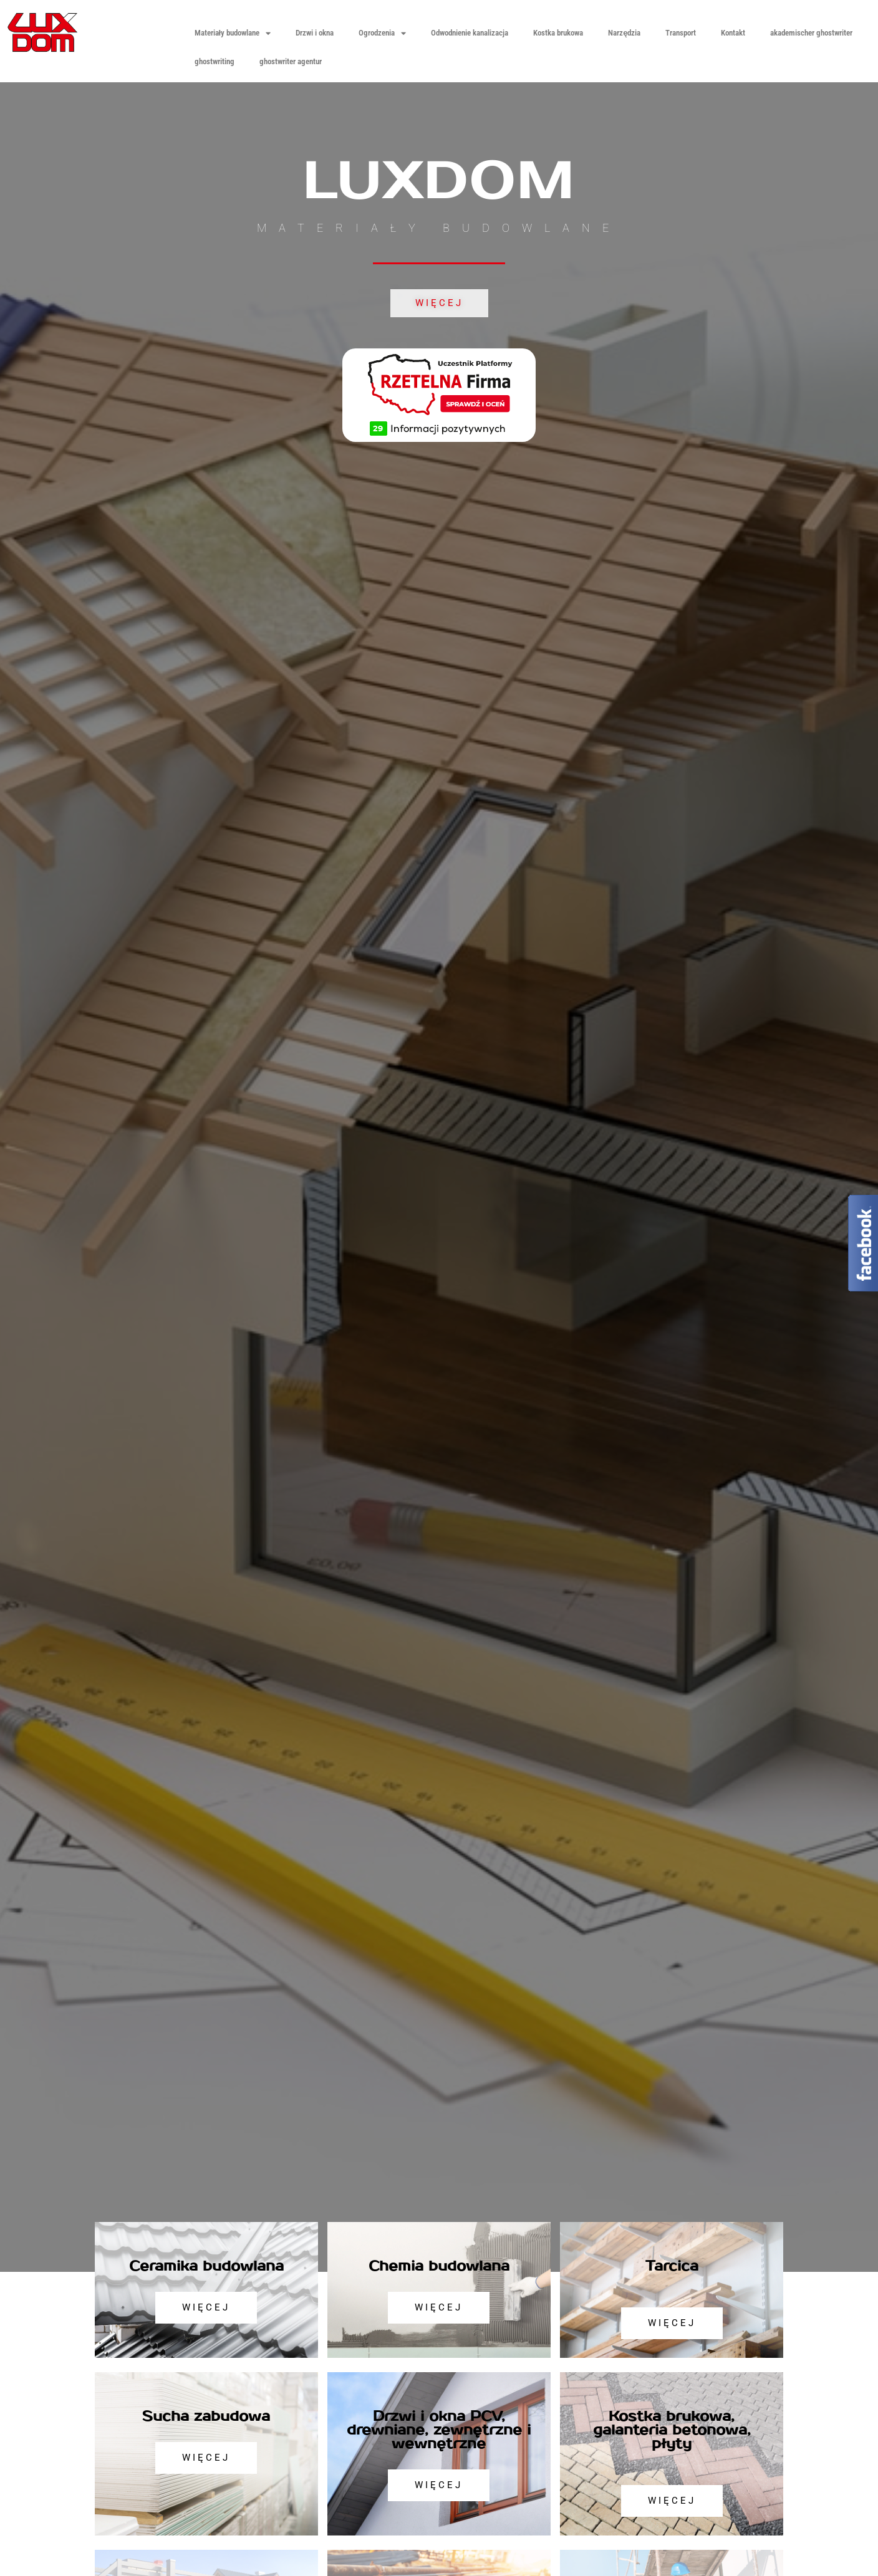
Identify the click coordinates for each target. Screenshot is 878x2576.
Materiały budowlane (233, 33)
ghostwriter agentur (290, 61)
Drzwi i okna (315, 32)
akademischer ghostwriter (811, 32)
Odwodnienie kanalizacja (469, 32)
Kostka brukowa (558, 32)
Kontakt (733, 32)
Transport (680, 32)
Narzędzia (624, 32)
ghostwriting (214, 61)
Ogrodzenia (382, 33)
